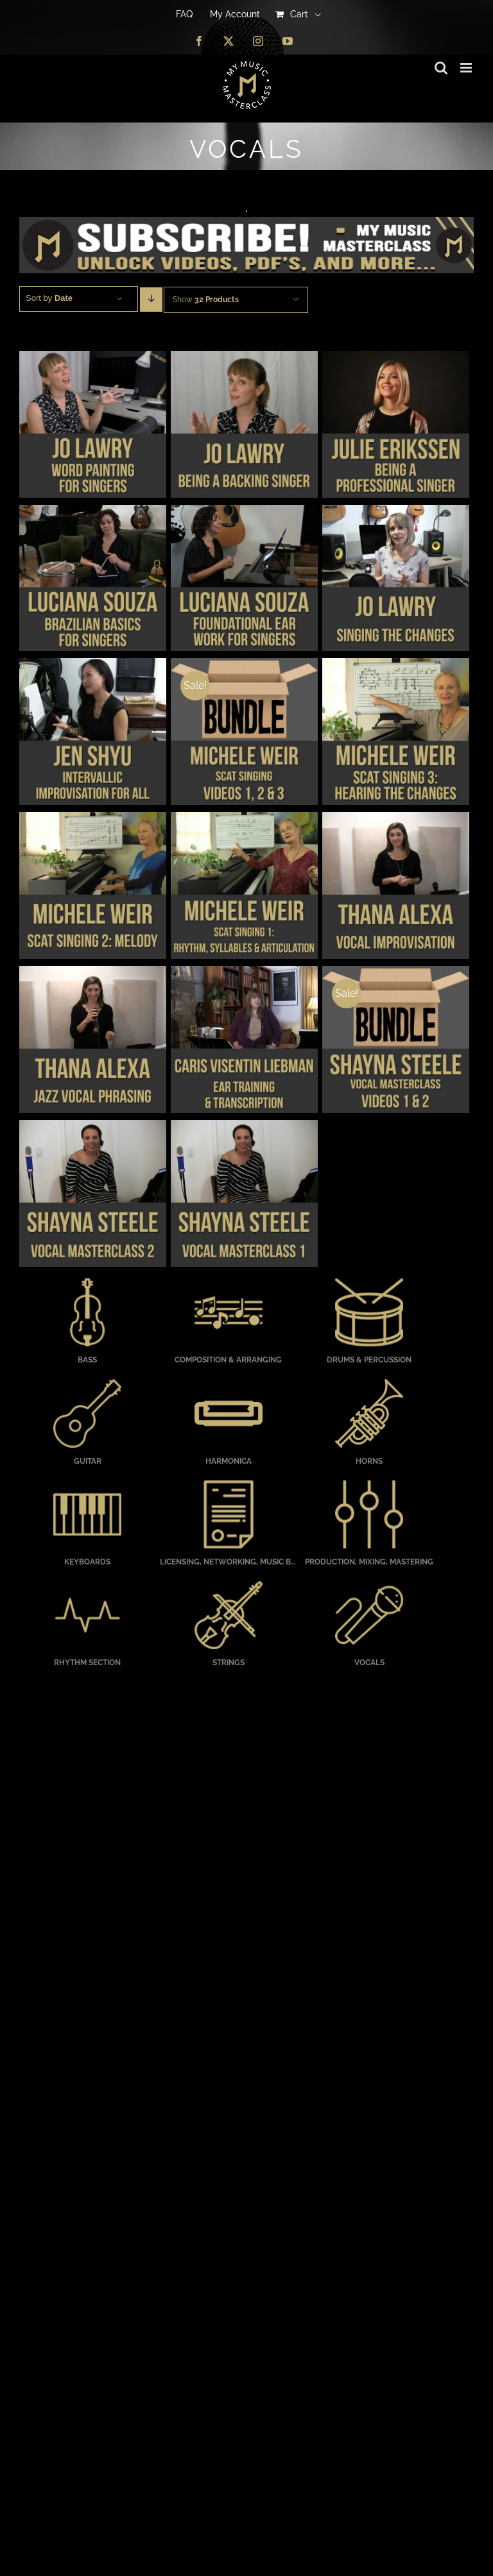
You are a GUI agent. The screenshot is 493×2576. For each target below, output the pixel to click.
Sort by (49, 298)
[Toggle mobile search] (441, 67)
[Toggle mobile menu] (467, 67)
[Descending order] (151, 299)
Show (206, 299)
